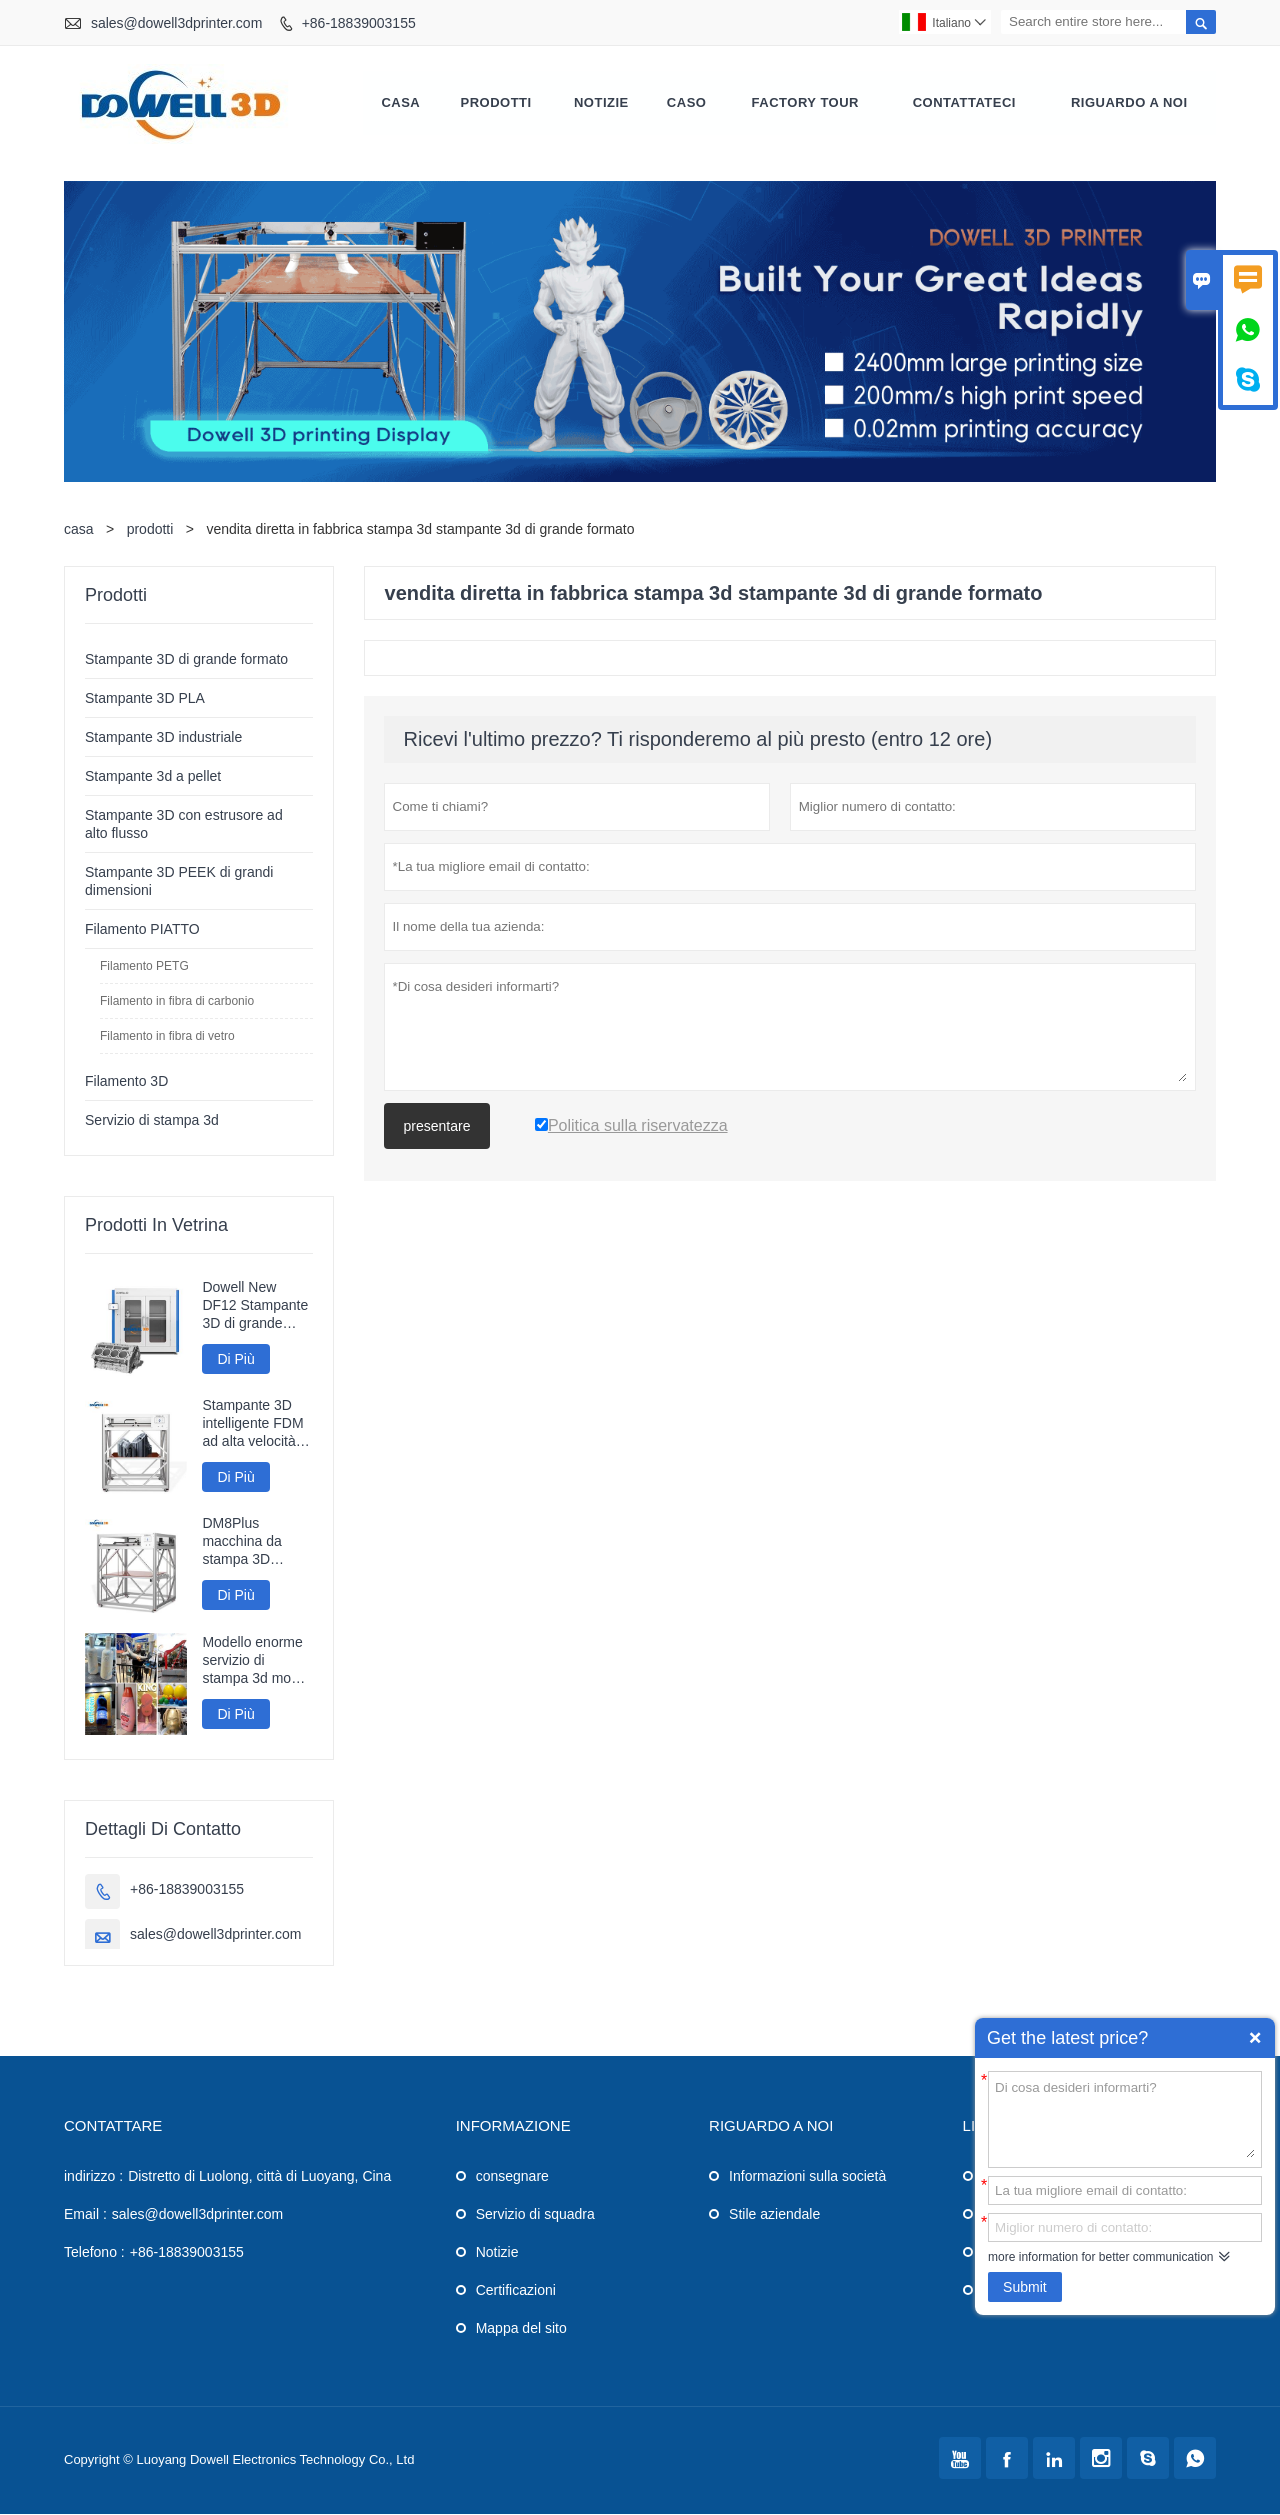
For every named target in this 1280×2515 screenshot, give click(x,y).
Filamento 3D (126, 1082)
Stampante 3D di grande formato (186, 660)
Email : (85, 2215)
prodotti (150, 530)
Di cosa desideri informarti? (1125, 2118)
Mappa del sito (521, 2329)
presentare (437, 1127)
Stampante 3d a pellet (153, 777)
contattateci (964, 103)
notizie (601, 103)
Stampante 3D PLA (145, 699)
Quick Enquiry (1255, 2038)
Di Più (235, 1360)
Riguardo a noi (1129, 103)
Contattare (113, 2126)
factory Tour (805, 103)
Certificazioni (516, 2291)
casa (400, 103)
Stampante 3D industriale (163, 738)
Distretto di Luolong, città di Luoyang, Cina (259, 2177)
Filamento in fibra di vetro (167, 1037)
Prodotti (496, 103)
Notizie (497, 2253)
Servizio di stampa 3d (152, 1121)
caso (687, 103)
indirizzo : (93, 2177)
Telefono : (94, 2253)
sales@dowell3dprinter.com (176, 23)
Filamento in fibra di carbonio (177, 1002)
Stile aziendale (774, 2215)
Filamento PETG (144, 967)
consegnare (512, 2177)
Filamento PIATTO (142, 930)
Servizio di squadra (535, 2215)
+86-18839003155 (359, 23)
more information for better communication (1100, 2257)
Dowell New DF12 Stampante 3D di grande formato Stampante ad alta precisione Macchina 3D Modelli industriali (255, 1306)
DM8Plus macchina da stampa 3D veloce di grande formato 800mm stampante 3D (253, 1542)
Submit (1025, 2287)
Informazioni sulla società (807, 2177)
